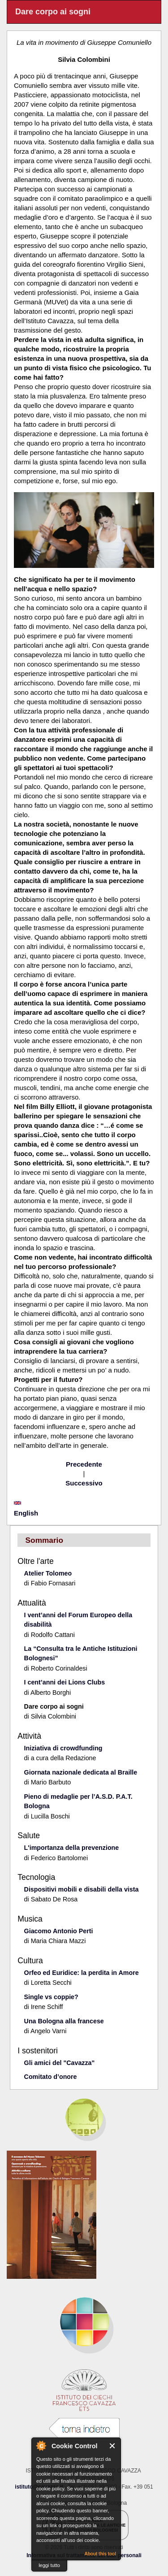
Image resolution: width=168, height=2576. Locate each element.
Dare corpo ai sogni (54, 1706)
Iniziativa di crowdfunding (63, 1748)
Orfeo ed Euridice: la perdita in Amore (81, 1972)
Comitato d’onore (50, 2076)
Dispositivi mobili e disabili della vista (81, 1889)
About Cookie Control (41, 2445)
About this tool (100, 2553)
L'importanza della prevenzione (71, 1847)
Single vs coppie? (51, 1996)
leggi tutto (49, 2565)
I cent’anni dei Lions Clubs (64, 1682)
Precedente (84, 1464)
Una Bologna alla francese (64, 2021)
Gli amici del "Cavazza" (59, 2062)
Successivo (84, 1483)
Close (113, 2446)
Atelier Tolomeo (48, 1573)
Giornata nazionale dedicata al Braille (81, 1772)
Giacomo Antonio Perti (58, 1931)
